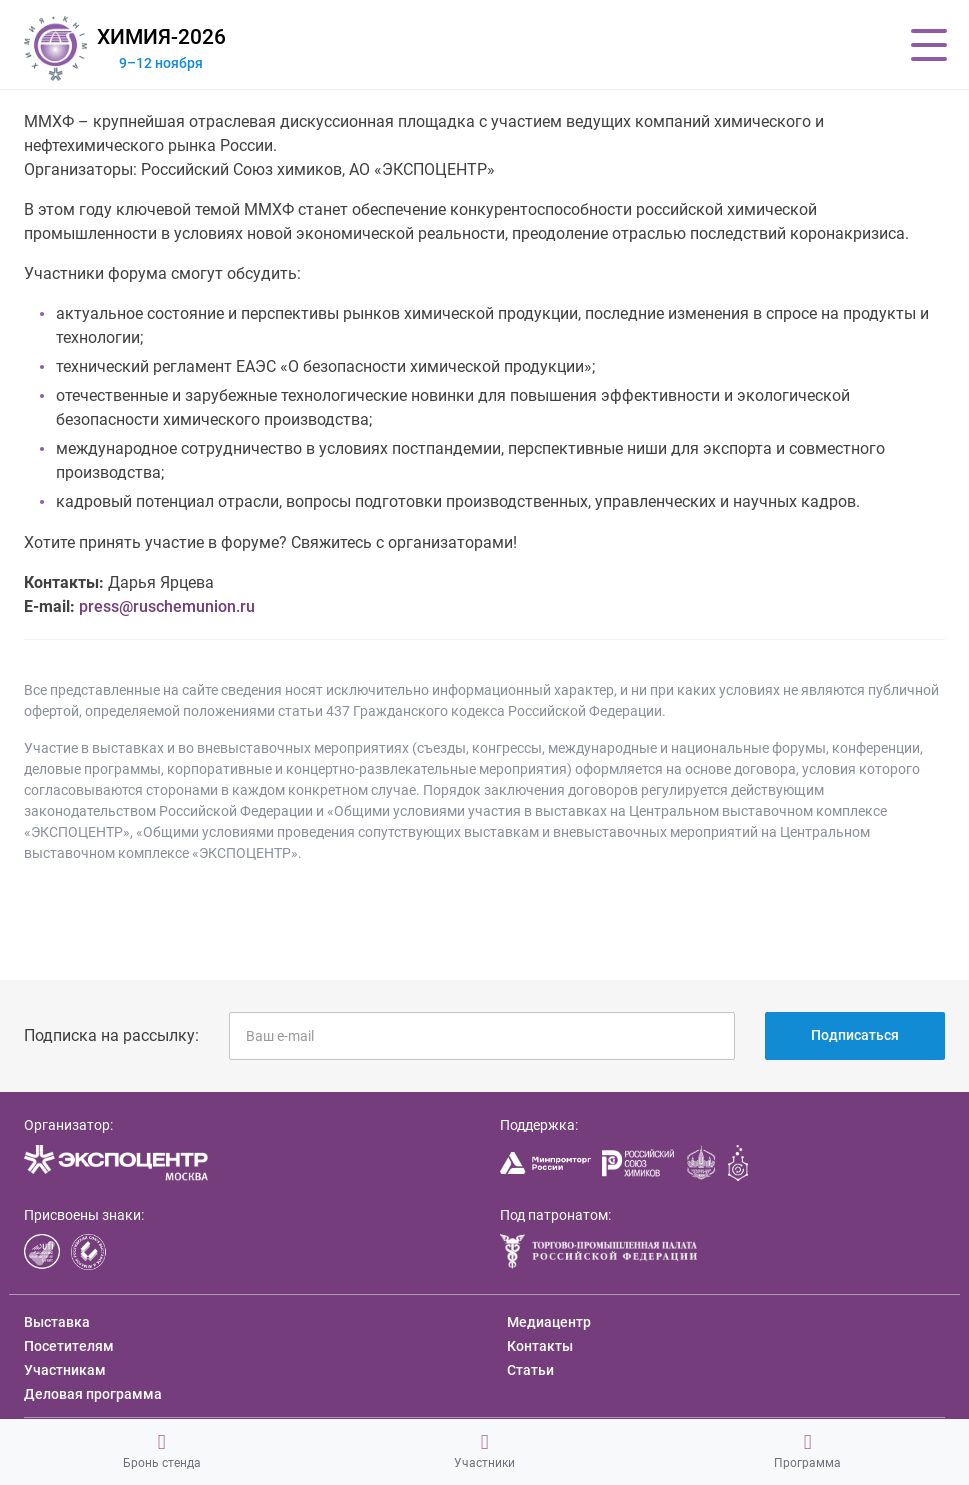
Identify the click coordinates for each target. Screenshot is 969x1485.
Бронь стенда (162, 1451)
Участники (484, 1451)
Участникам (65, 1370)
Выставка (57, 1322)
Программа (807, 1451)
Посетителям (69, 1346)
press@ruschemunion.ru (167, 606)
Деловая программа (93, 1394)
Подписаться (855, 1035)
